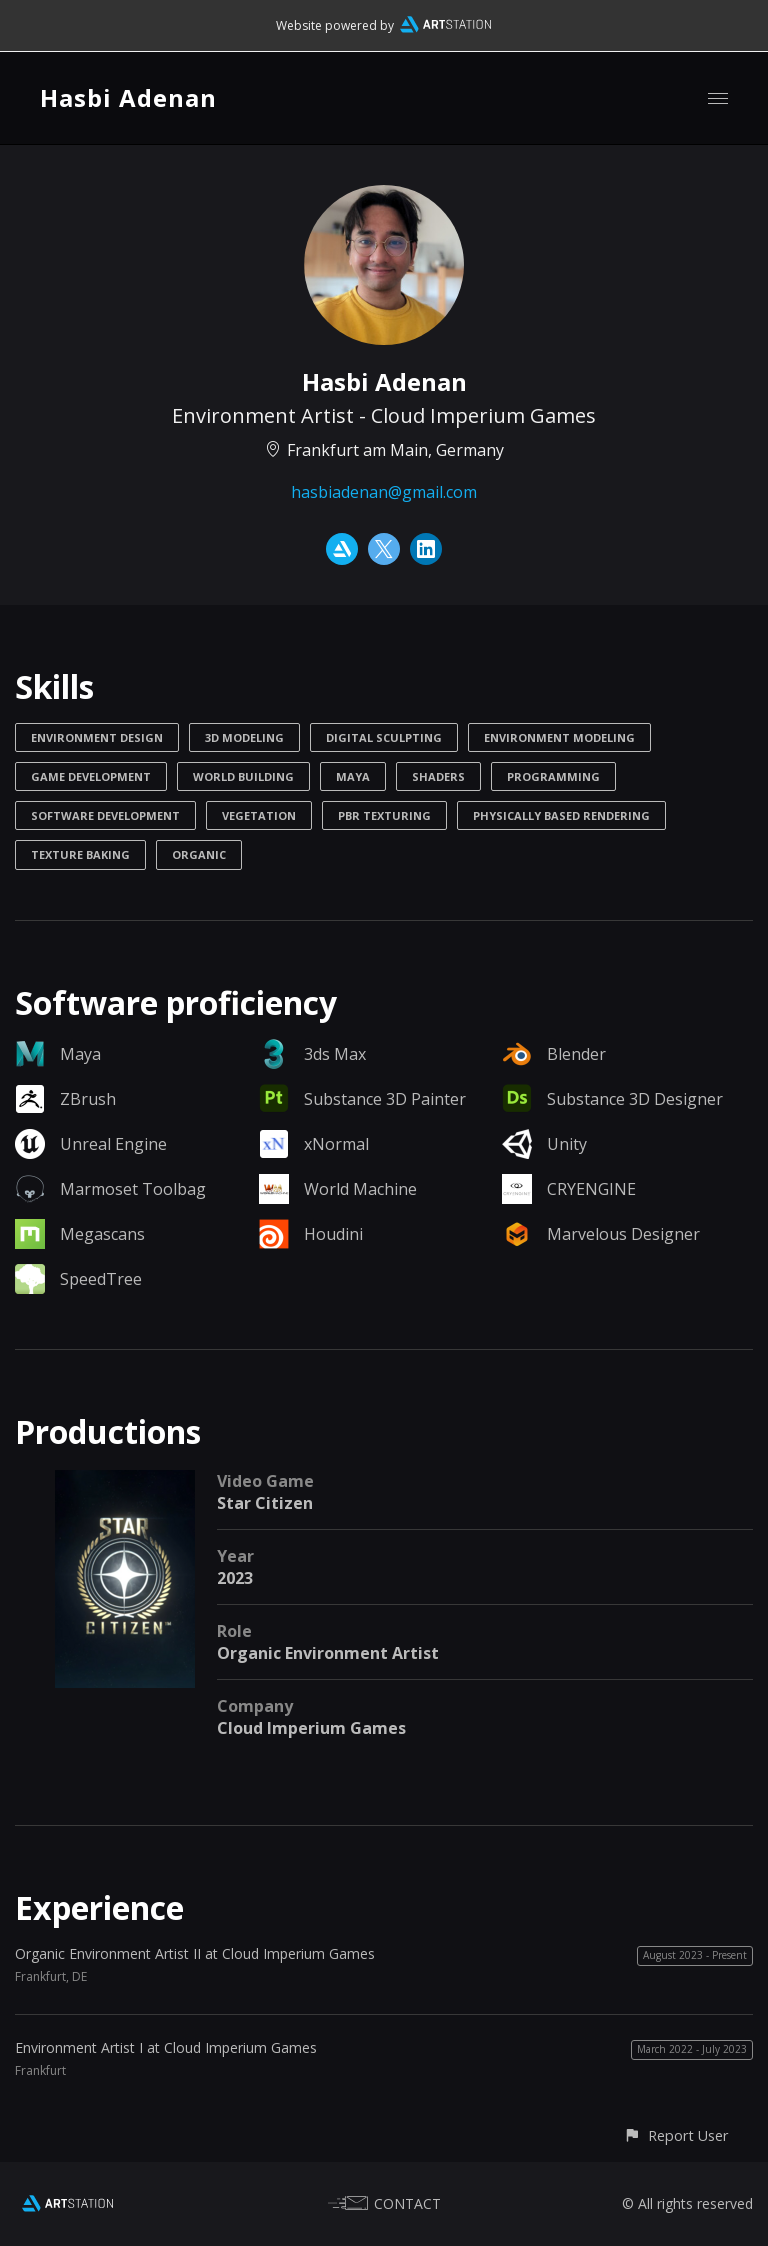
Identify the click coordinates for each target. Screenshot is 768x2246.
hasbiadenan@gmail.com (384, 492)
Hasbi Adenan (128, 97)
